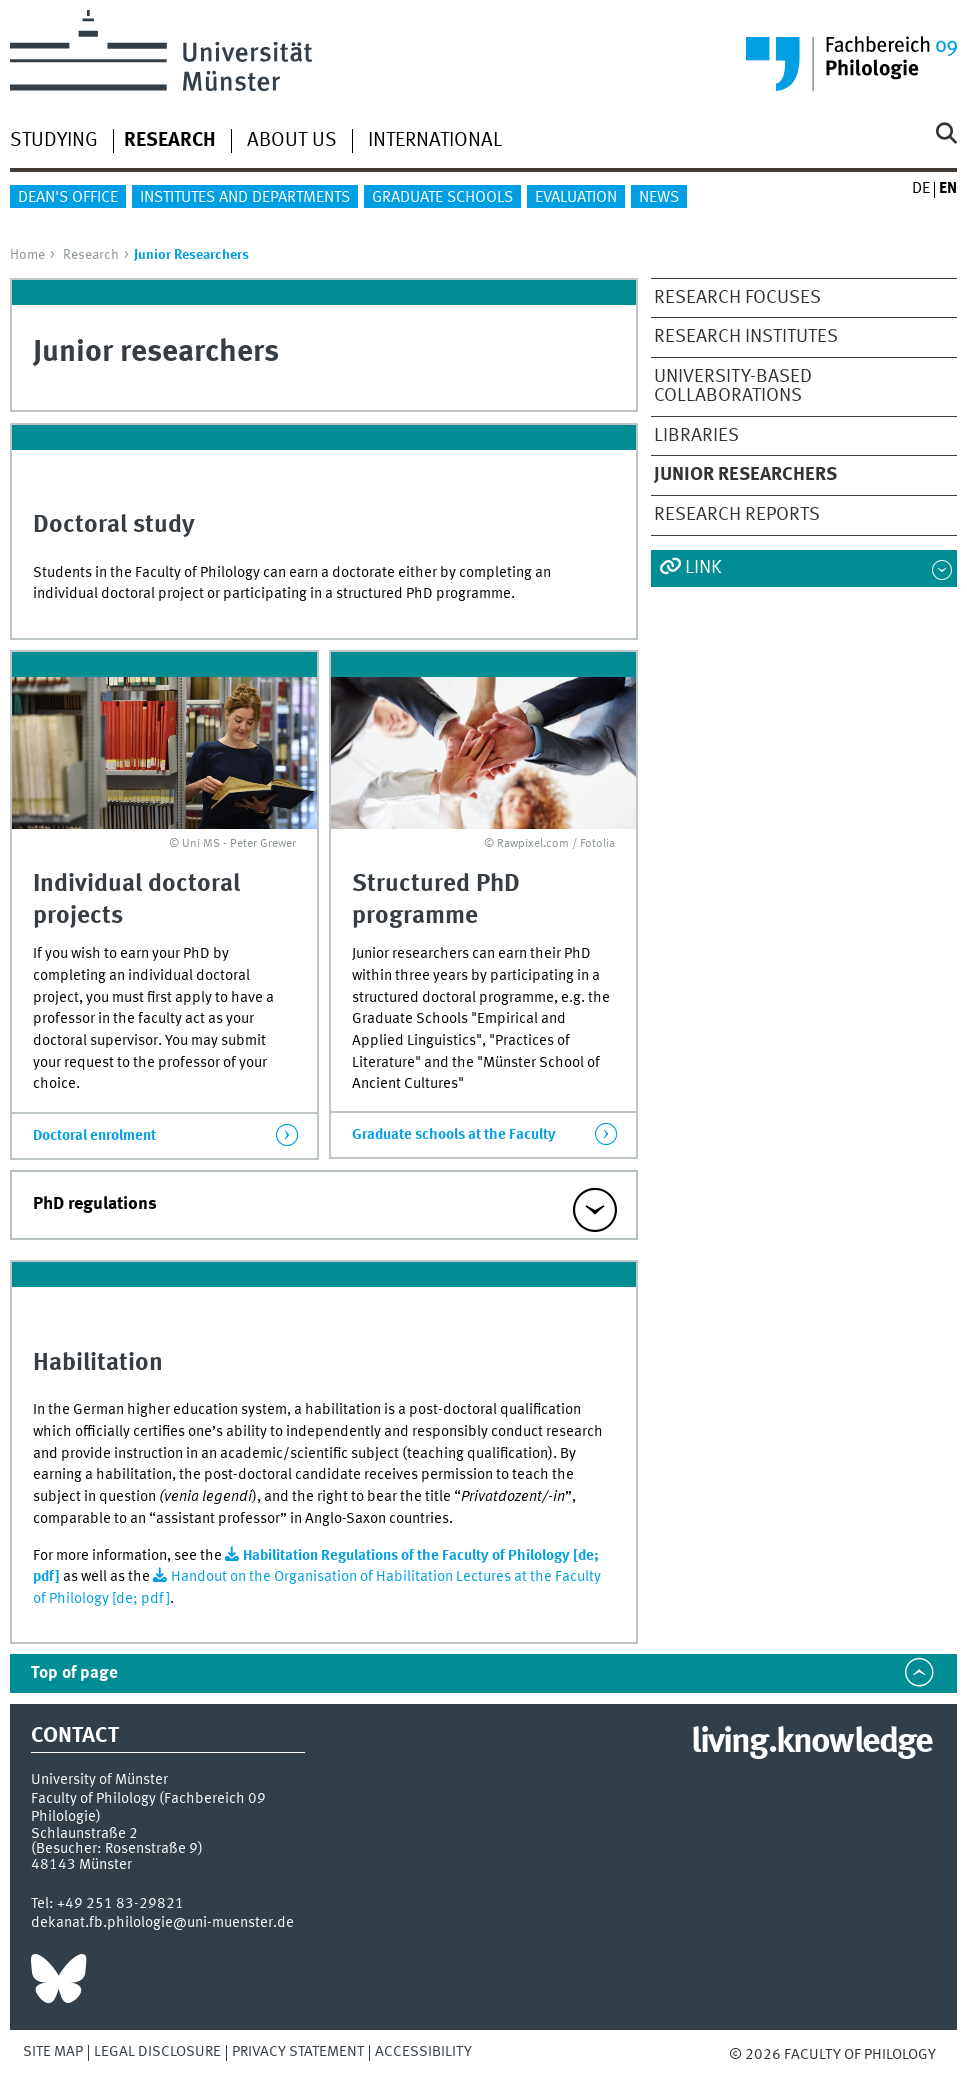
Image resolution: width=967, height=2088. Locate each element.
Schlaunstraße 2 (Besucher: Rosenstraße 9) (117, 1841)
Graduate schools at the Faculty (454, 1135)
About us (292, 141)
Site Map (53, 2052)
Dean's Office (68, 198)
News (659, 198)
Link (703, 568)
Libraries (696, 436)
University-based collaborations (733, 386)
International (435, 141)
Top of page (74, 1673)
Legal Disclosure (157, 2052)
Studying (54, 141)
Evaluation (576, 198)
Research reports (737, 515)
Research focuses (737, 298)
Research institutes (746, 337)
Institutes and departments (245, 198)
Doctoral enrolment (94, 1136)
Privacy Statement (298, 2052)
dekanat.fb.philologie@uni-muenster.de (162, 1923)
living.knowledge (811, 1743)
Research (91, 255)
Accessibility (423, 2052)
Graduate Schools (442, 198)
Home (27, 255)
